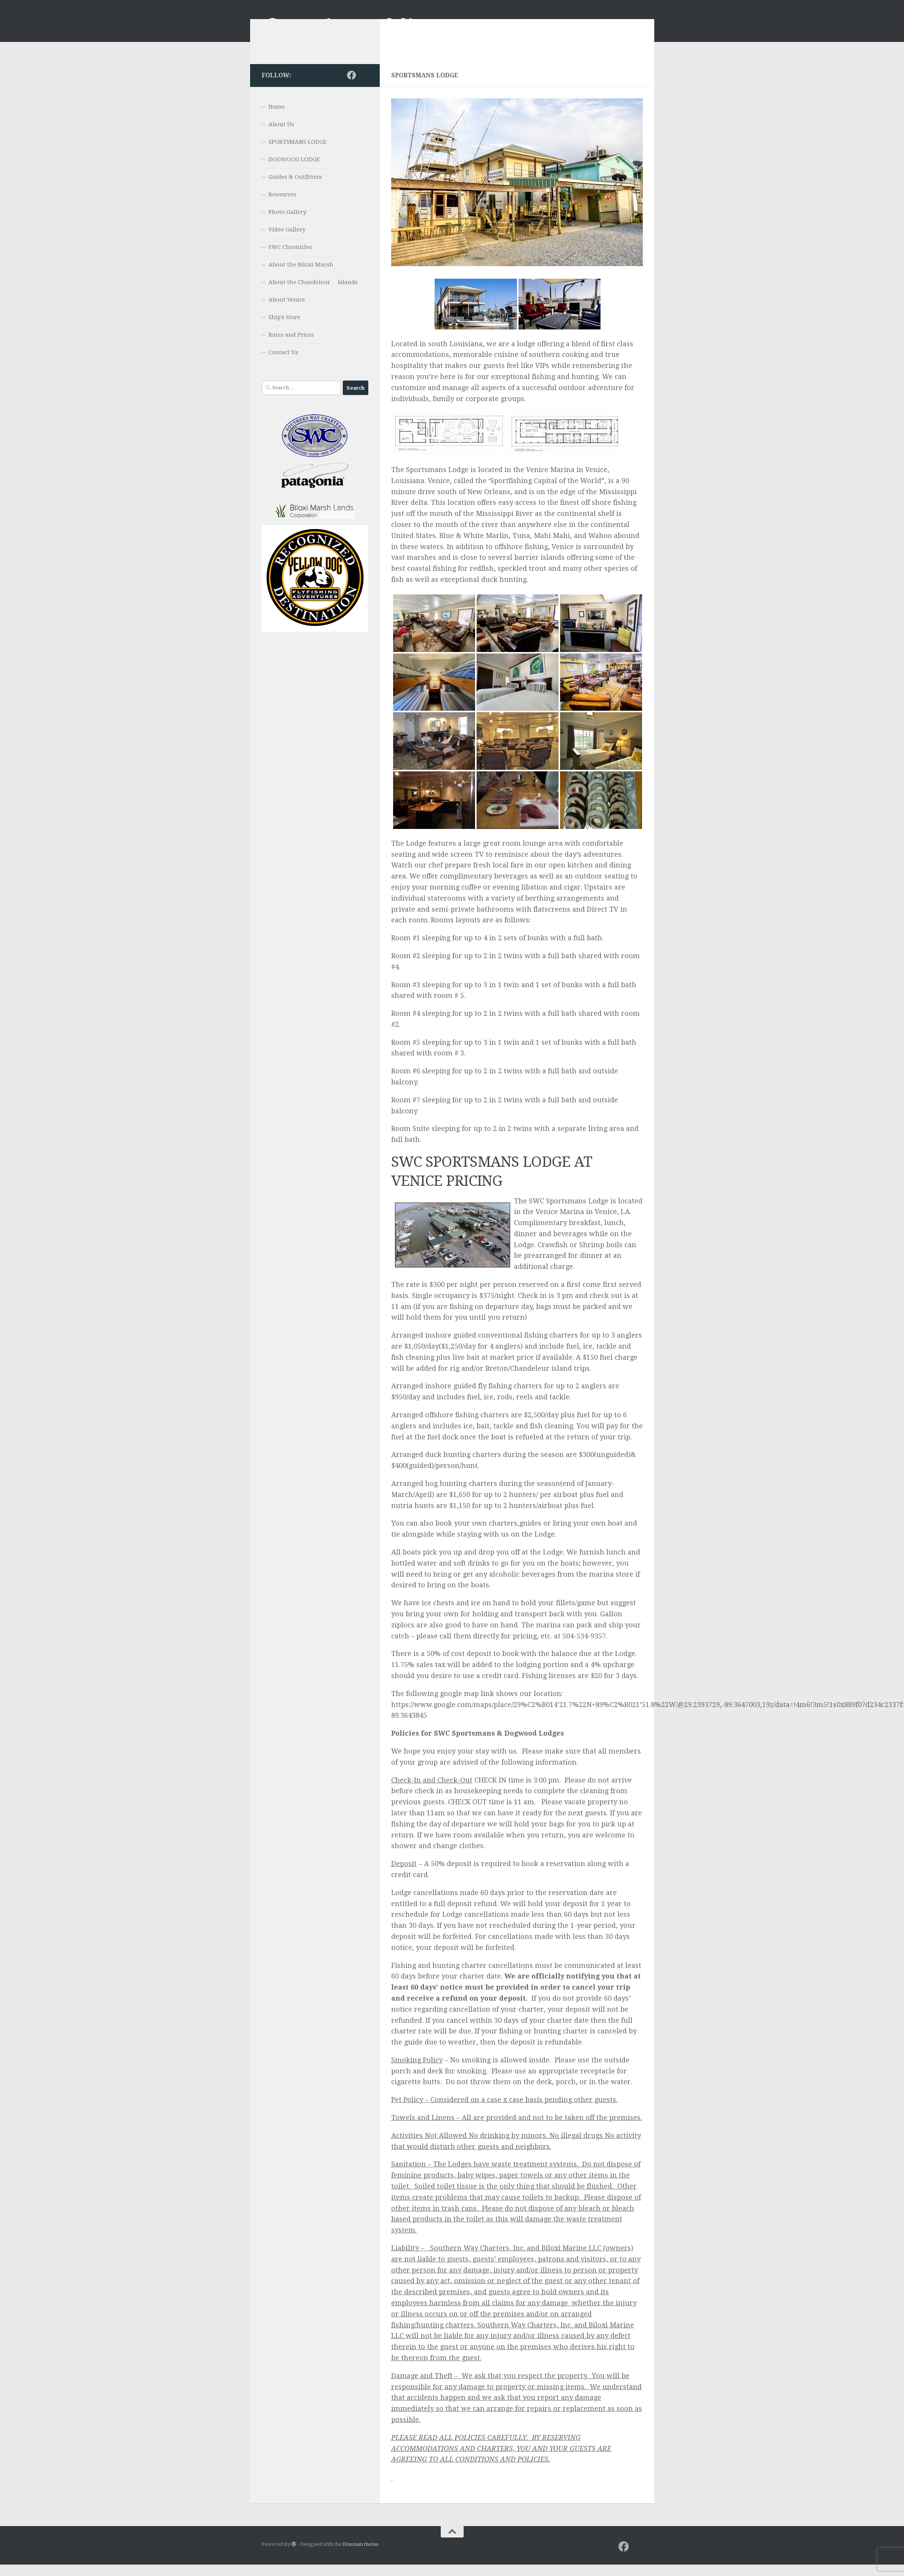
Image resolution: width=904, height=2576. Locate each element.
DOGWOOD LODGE (294, 170)
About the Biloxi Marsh (300, 276)
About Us (281, 135)
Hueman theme (361, 2555)
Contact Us (283, 363)
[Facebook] (351, 86)
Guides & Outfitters (295, 188)
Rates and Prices (291, 346)
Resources (282, 205)
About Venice (286, 311)
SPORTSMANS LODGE (297, 153)
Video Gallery (286, 241)
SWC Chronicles (290, 258)
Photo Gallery (287, 223)
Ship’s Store (284, 328)
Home (276, 118)
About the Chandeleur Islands (313, 293)
